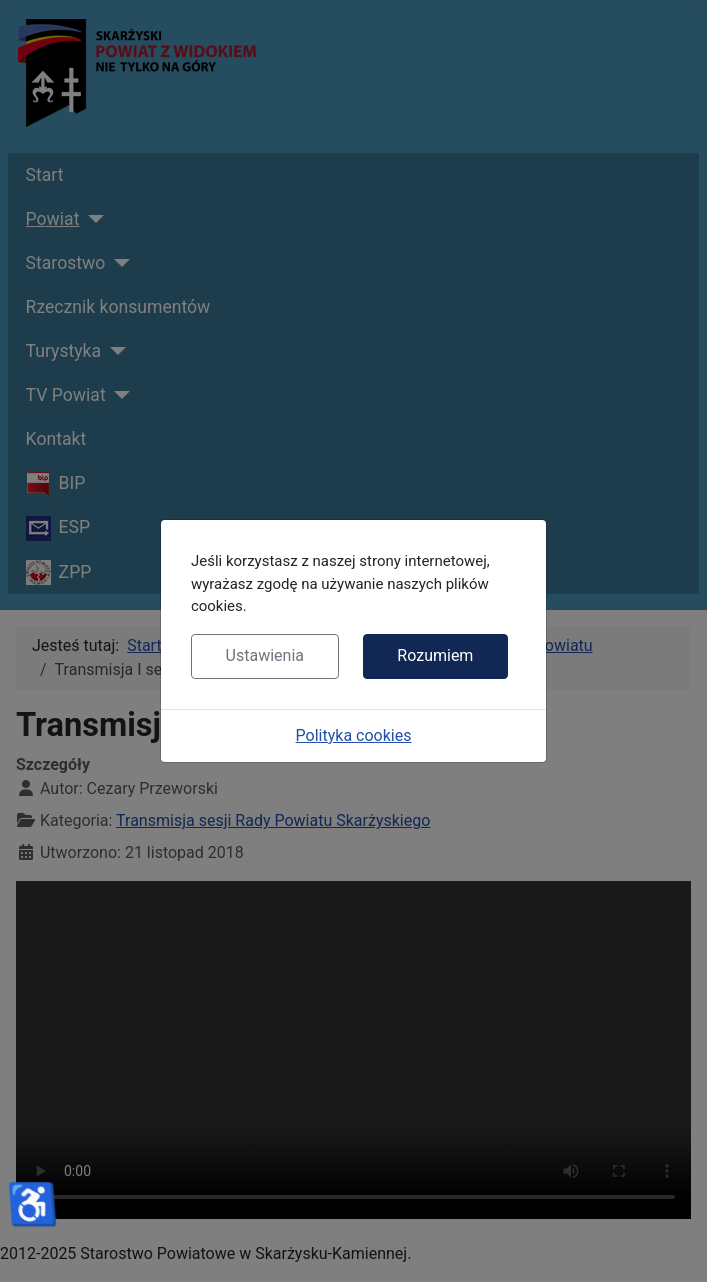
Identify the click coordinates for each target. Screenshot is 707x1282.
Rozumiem (435, 655)
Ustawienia (265, 655)
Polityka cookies (354, 735)
